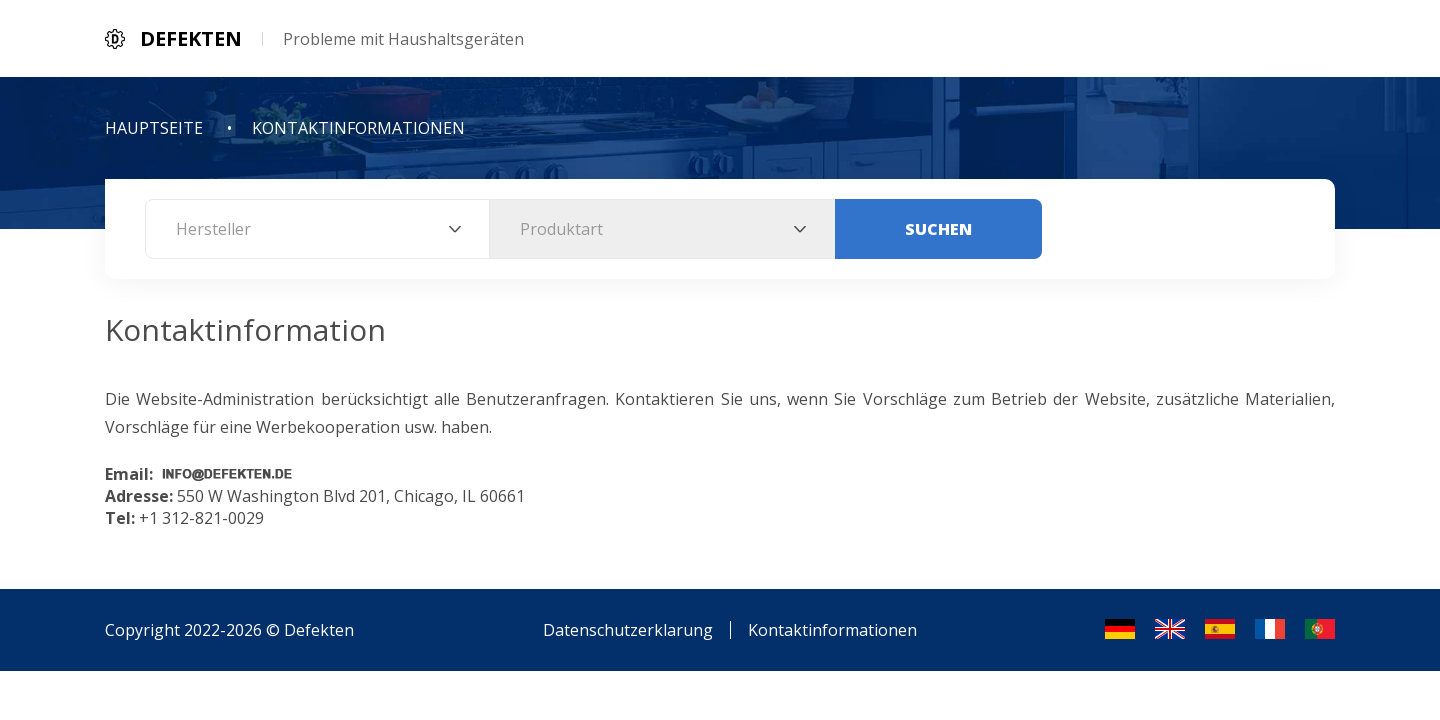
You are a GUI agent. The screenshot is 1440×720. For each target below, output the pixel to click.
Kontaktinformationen (832, 630)
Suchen (938, 229)
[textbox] (317, 229)
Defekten (319, 630)
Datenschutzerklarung (628, 630)
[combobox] (317, 229)
